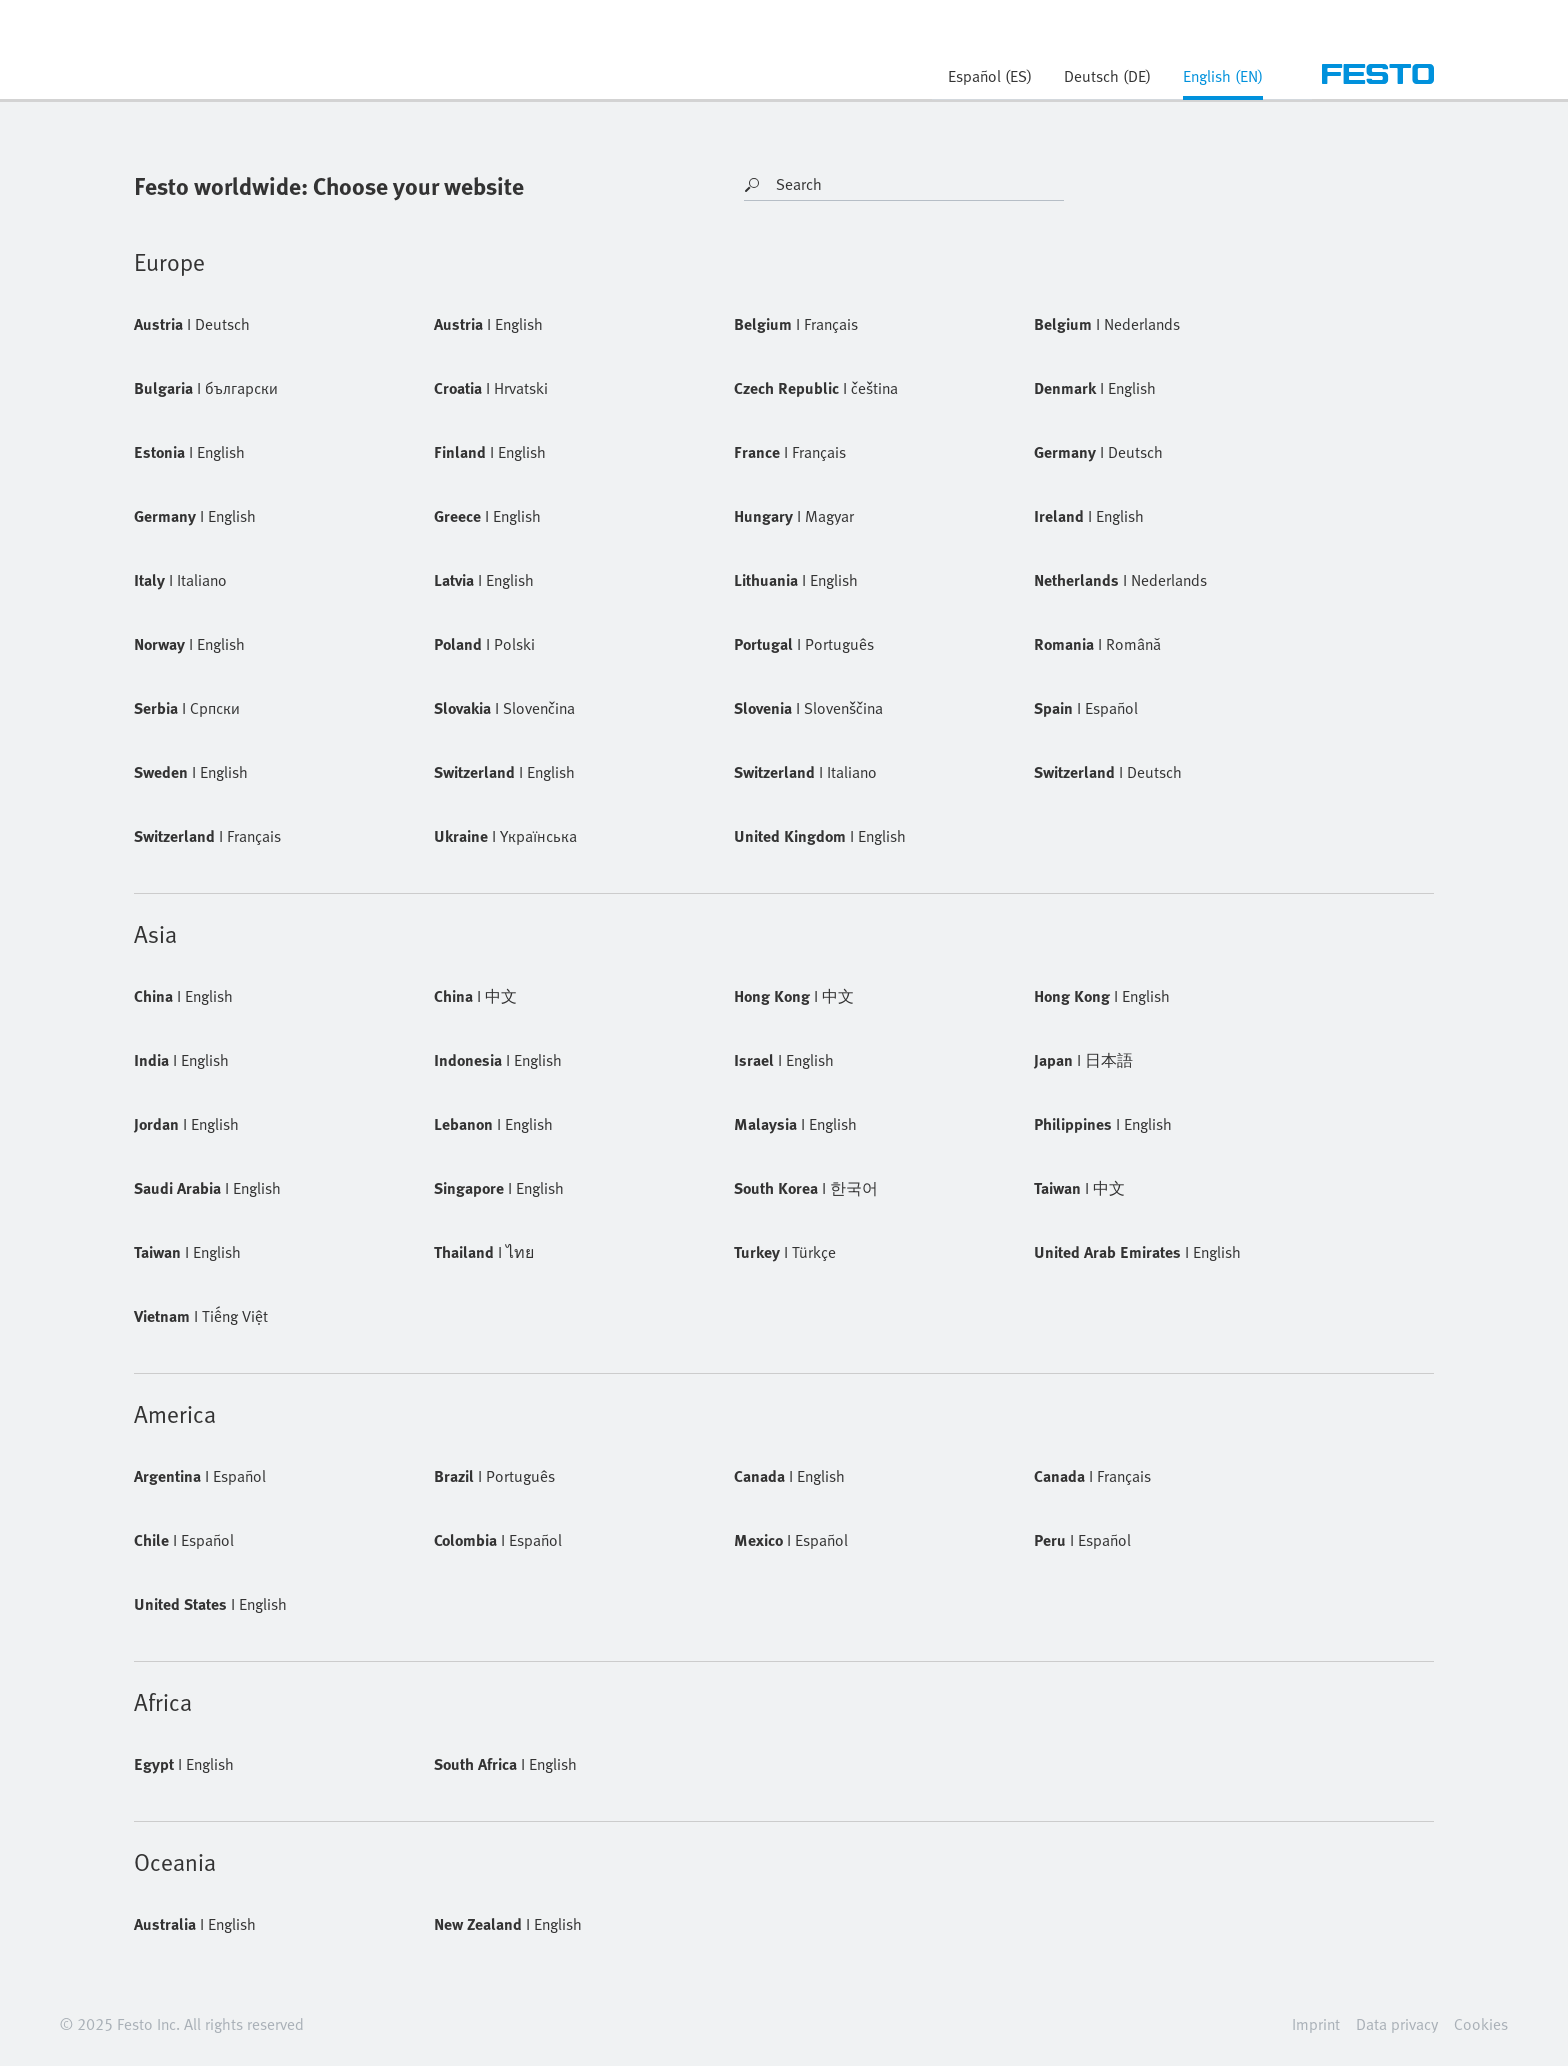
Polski (484, 644)
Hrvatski (491, 388)
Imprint (1316, 2024)
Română (1097, 644)
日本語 (1083, 1060)
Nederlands (1107, 324)
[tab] (1223, 82)
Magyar (794, 516)
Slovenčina (504, 708)
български (206, 388)
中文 (475, 996)
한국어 (806, 1188)
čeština (816, 388)
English (488, 324)
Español (1086, 708)
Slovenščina (808, 708)
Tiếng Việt (201, 1316)
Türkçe (785, 1252)
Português (804, 644)
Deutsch (192, 324)
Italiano (180, 580)
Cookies (1481, 2024)
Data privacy (1397, 2024)
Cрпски (187, 708)
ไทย (484, 1252)
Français (796, 324)
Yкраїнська (505, 836)
